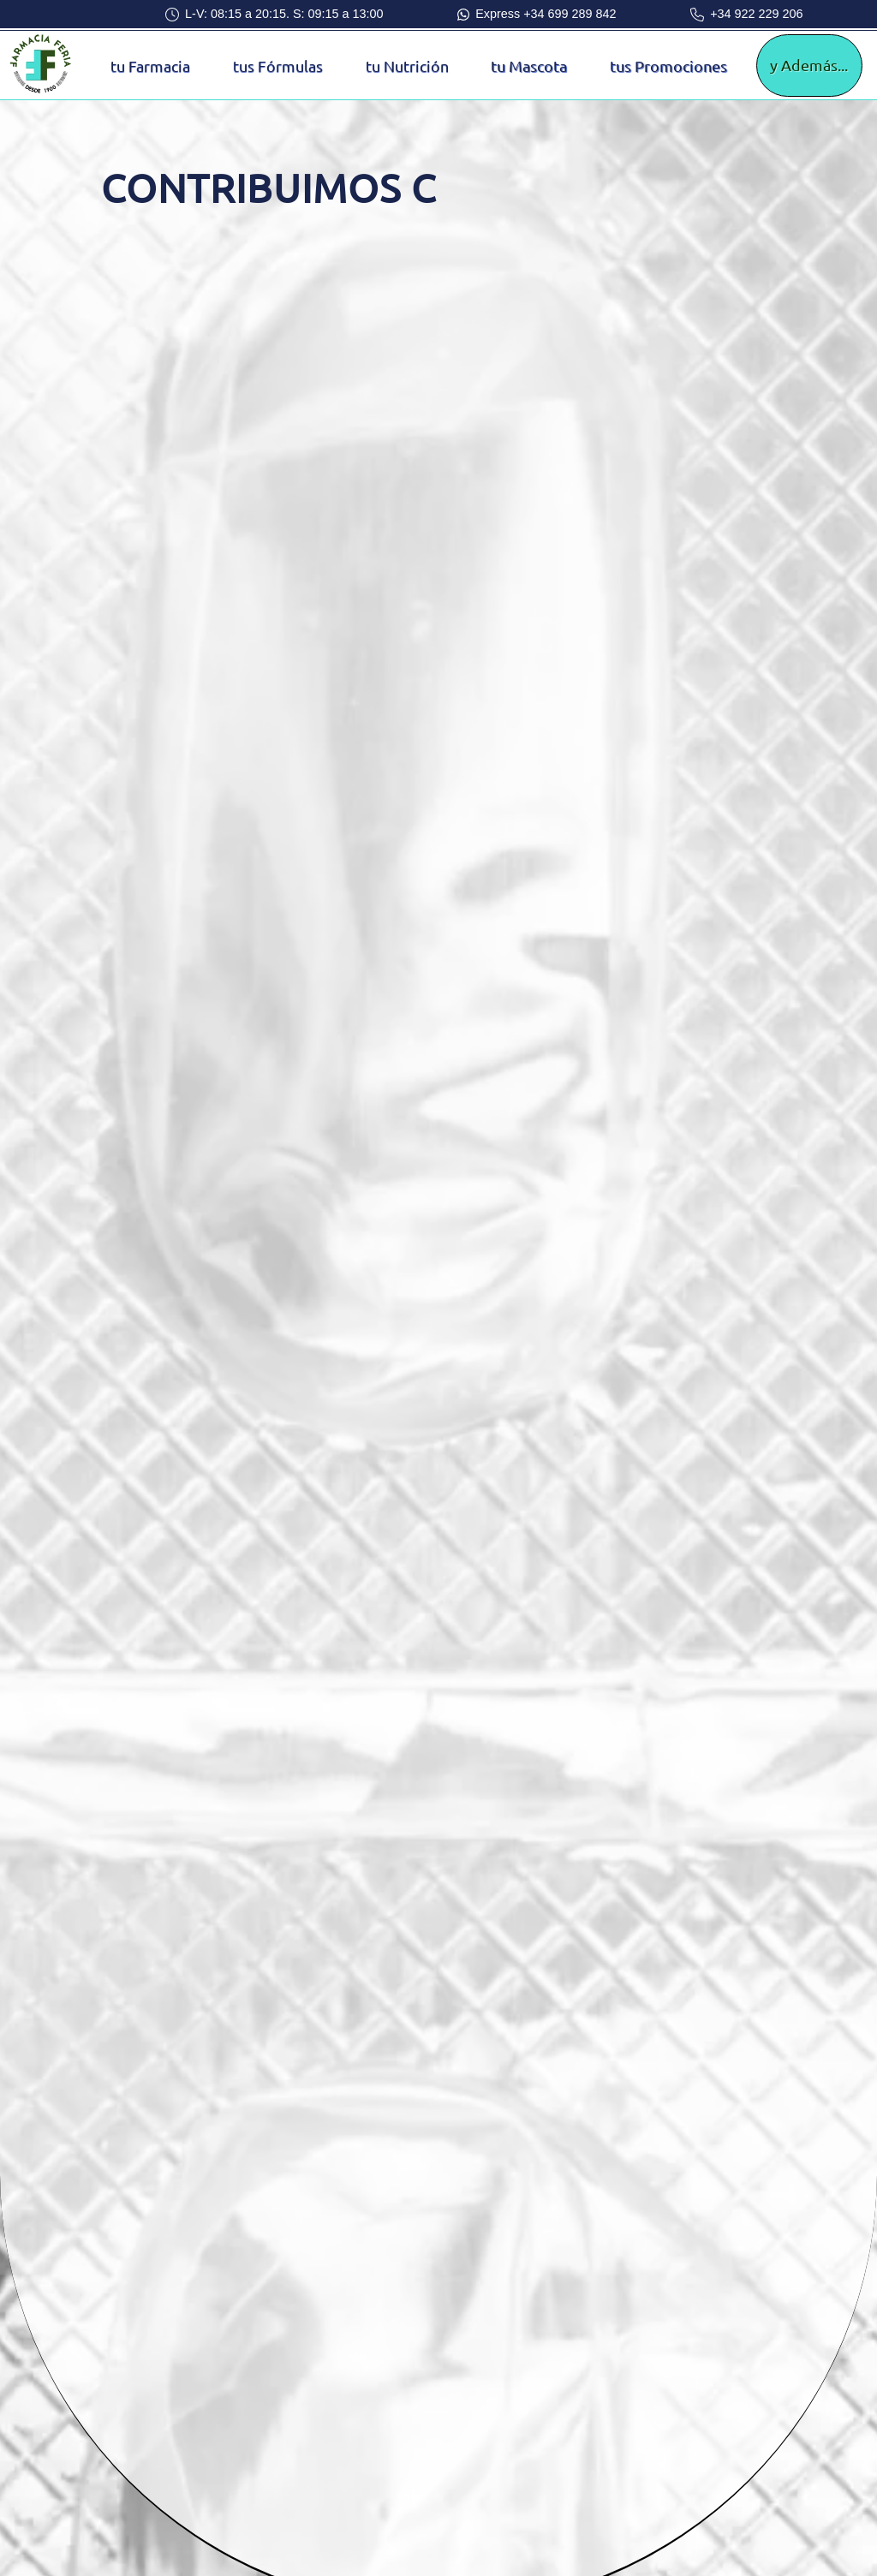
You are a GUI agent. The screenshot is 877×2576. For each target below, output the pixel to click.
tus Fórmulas (278, 66)
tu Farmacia (150, 66)
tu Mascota (529, 66)
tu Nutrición (407, 66)
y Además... (809, 65)
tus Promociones (668, 66)
